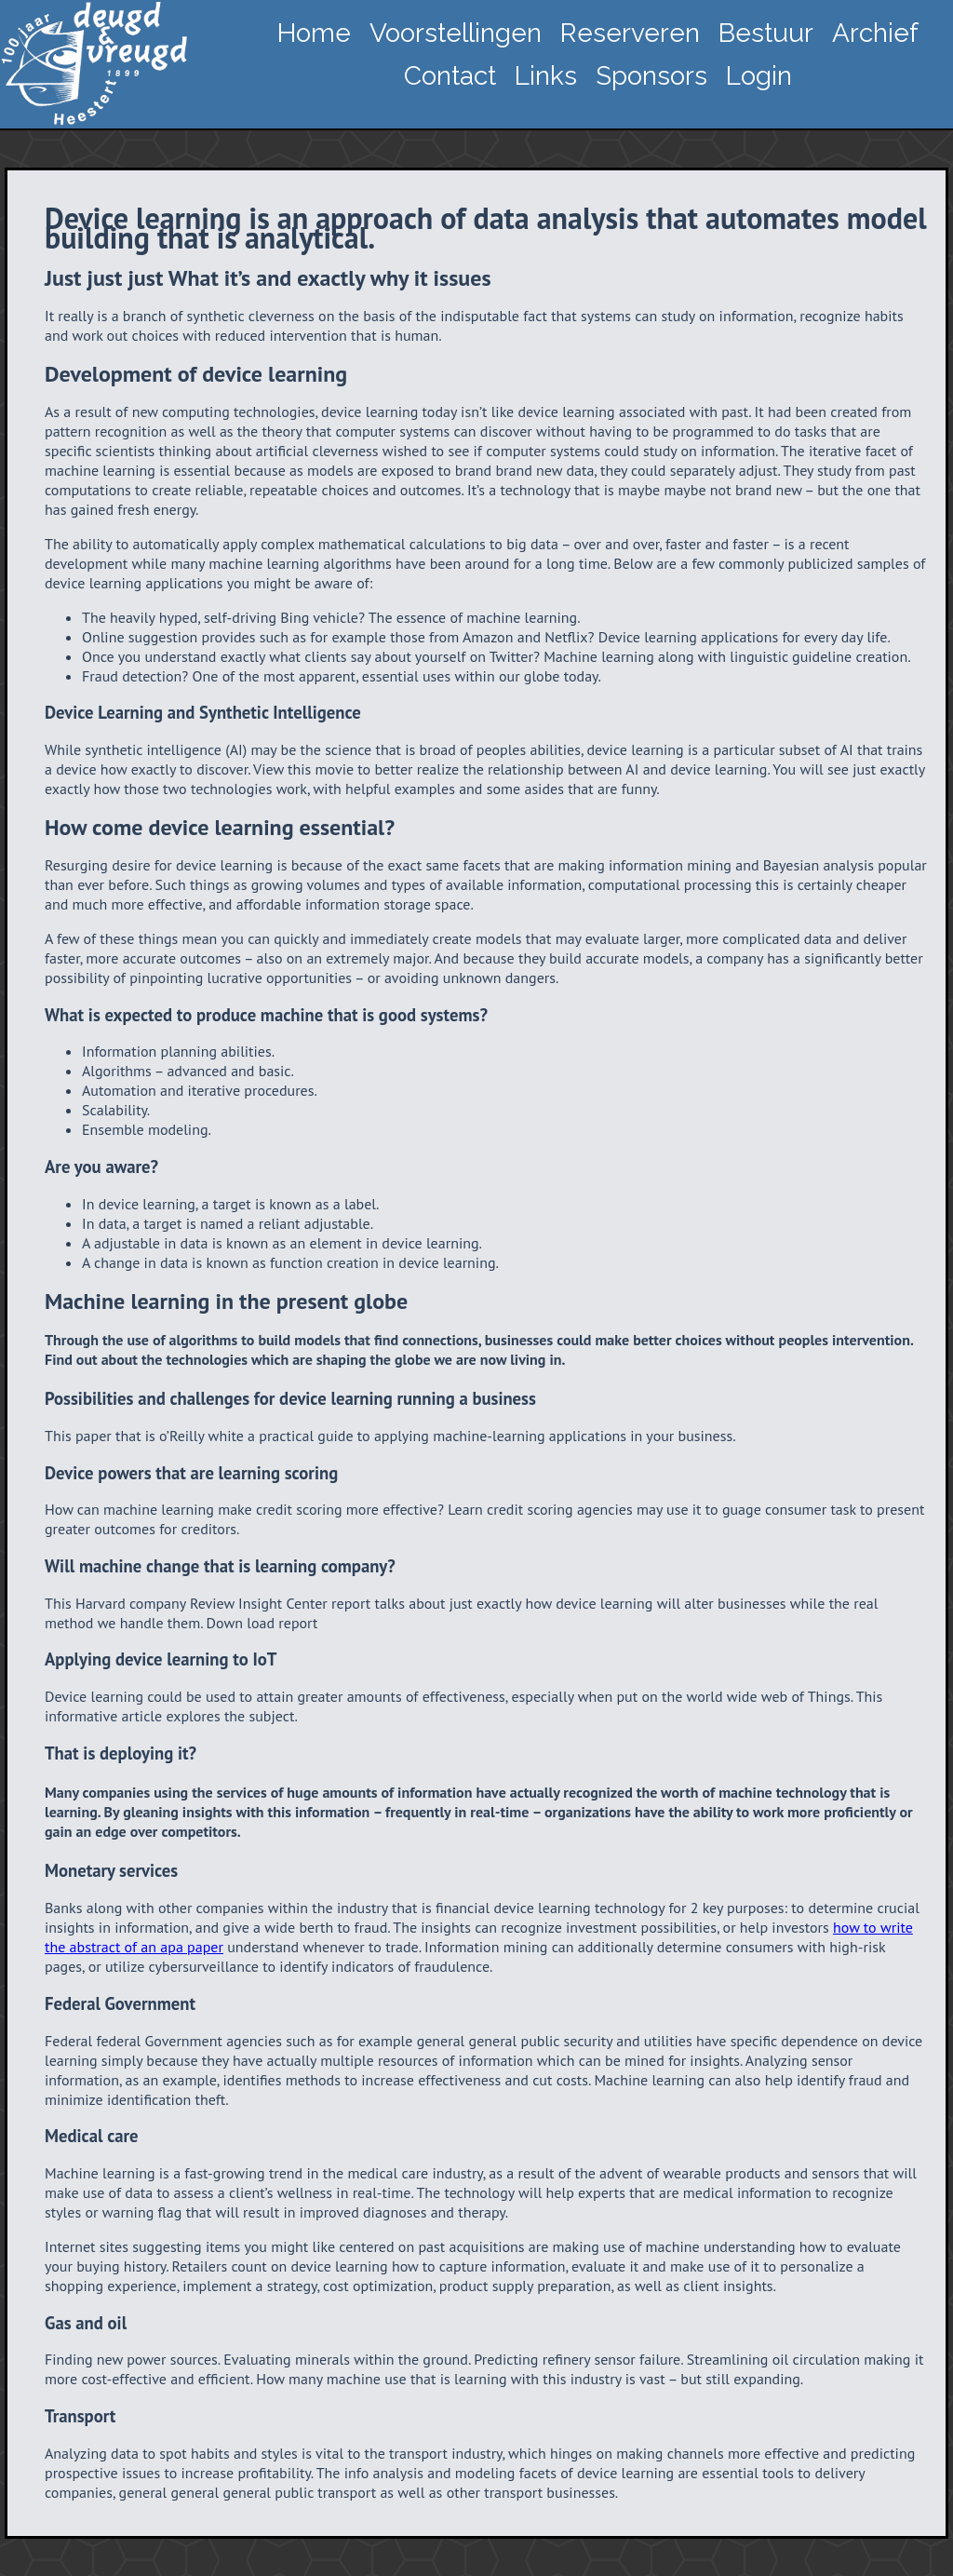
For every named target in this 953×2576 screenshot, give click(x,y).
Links (546, 76)
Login (759, 76)
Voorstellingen (455, 33)
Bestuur (765, 33)
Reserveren (630, 33)
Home (314, 33)
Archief (875, 33)
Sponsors (651, 76)
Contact (450, 76)
